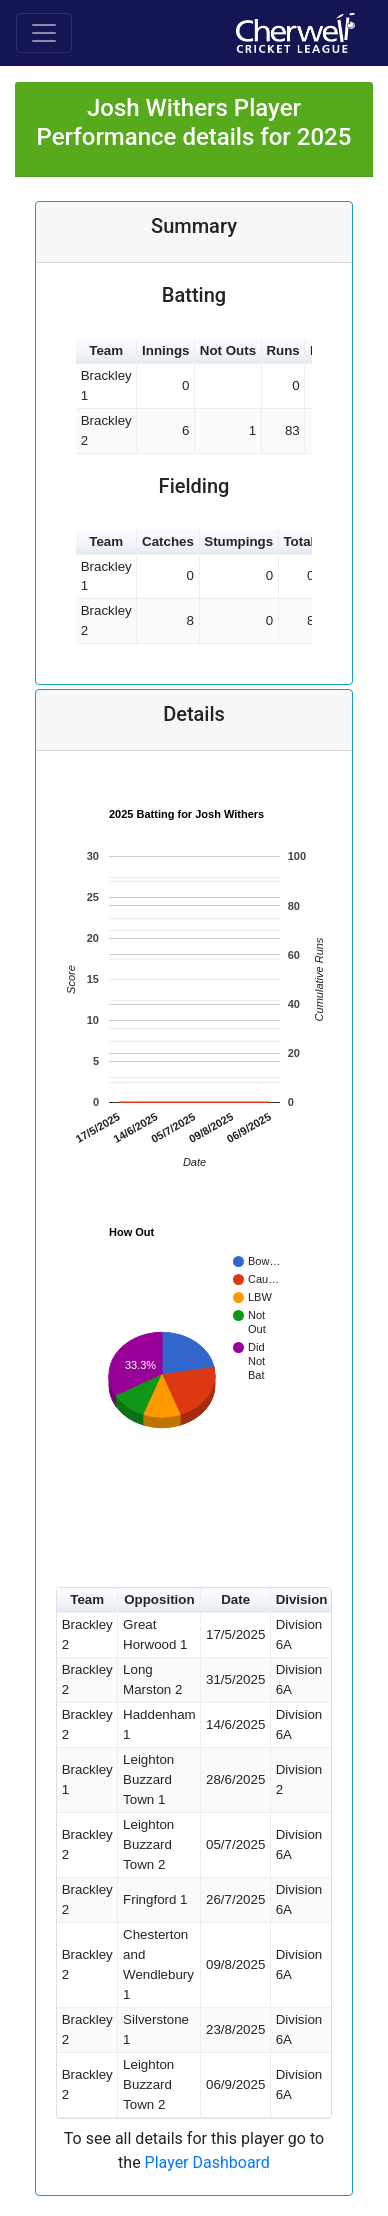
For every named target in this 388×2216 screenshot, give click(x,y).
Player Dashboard (207, 2162)
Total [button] (298, 541)
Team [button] (106, 350)
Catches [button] (168, 541)
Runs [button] (282, 350)
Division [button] (302, 1599)
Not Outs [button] (228, 350)
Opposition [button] (159, 1599)
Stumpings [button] (238, 541)
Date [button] (235, 1599)
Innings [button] (165, 350)
